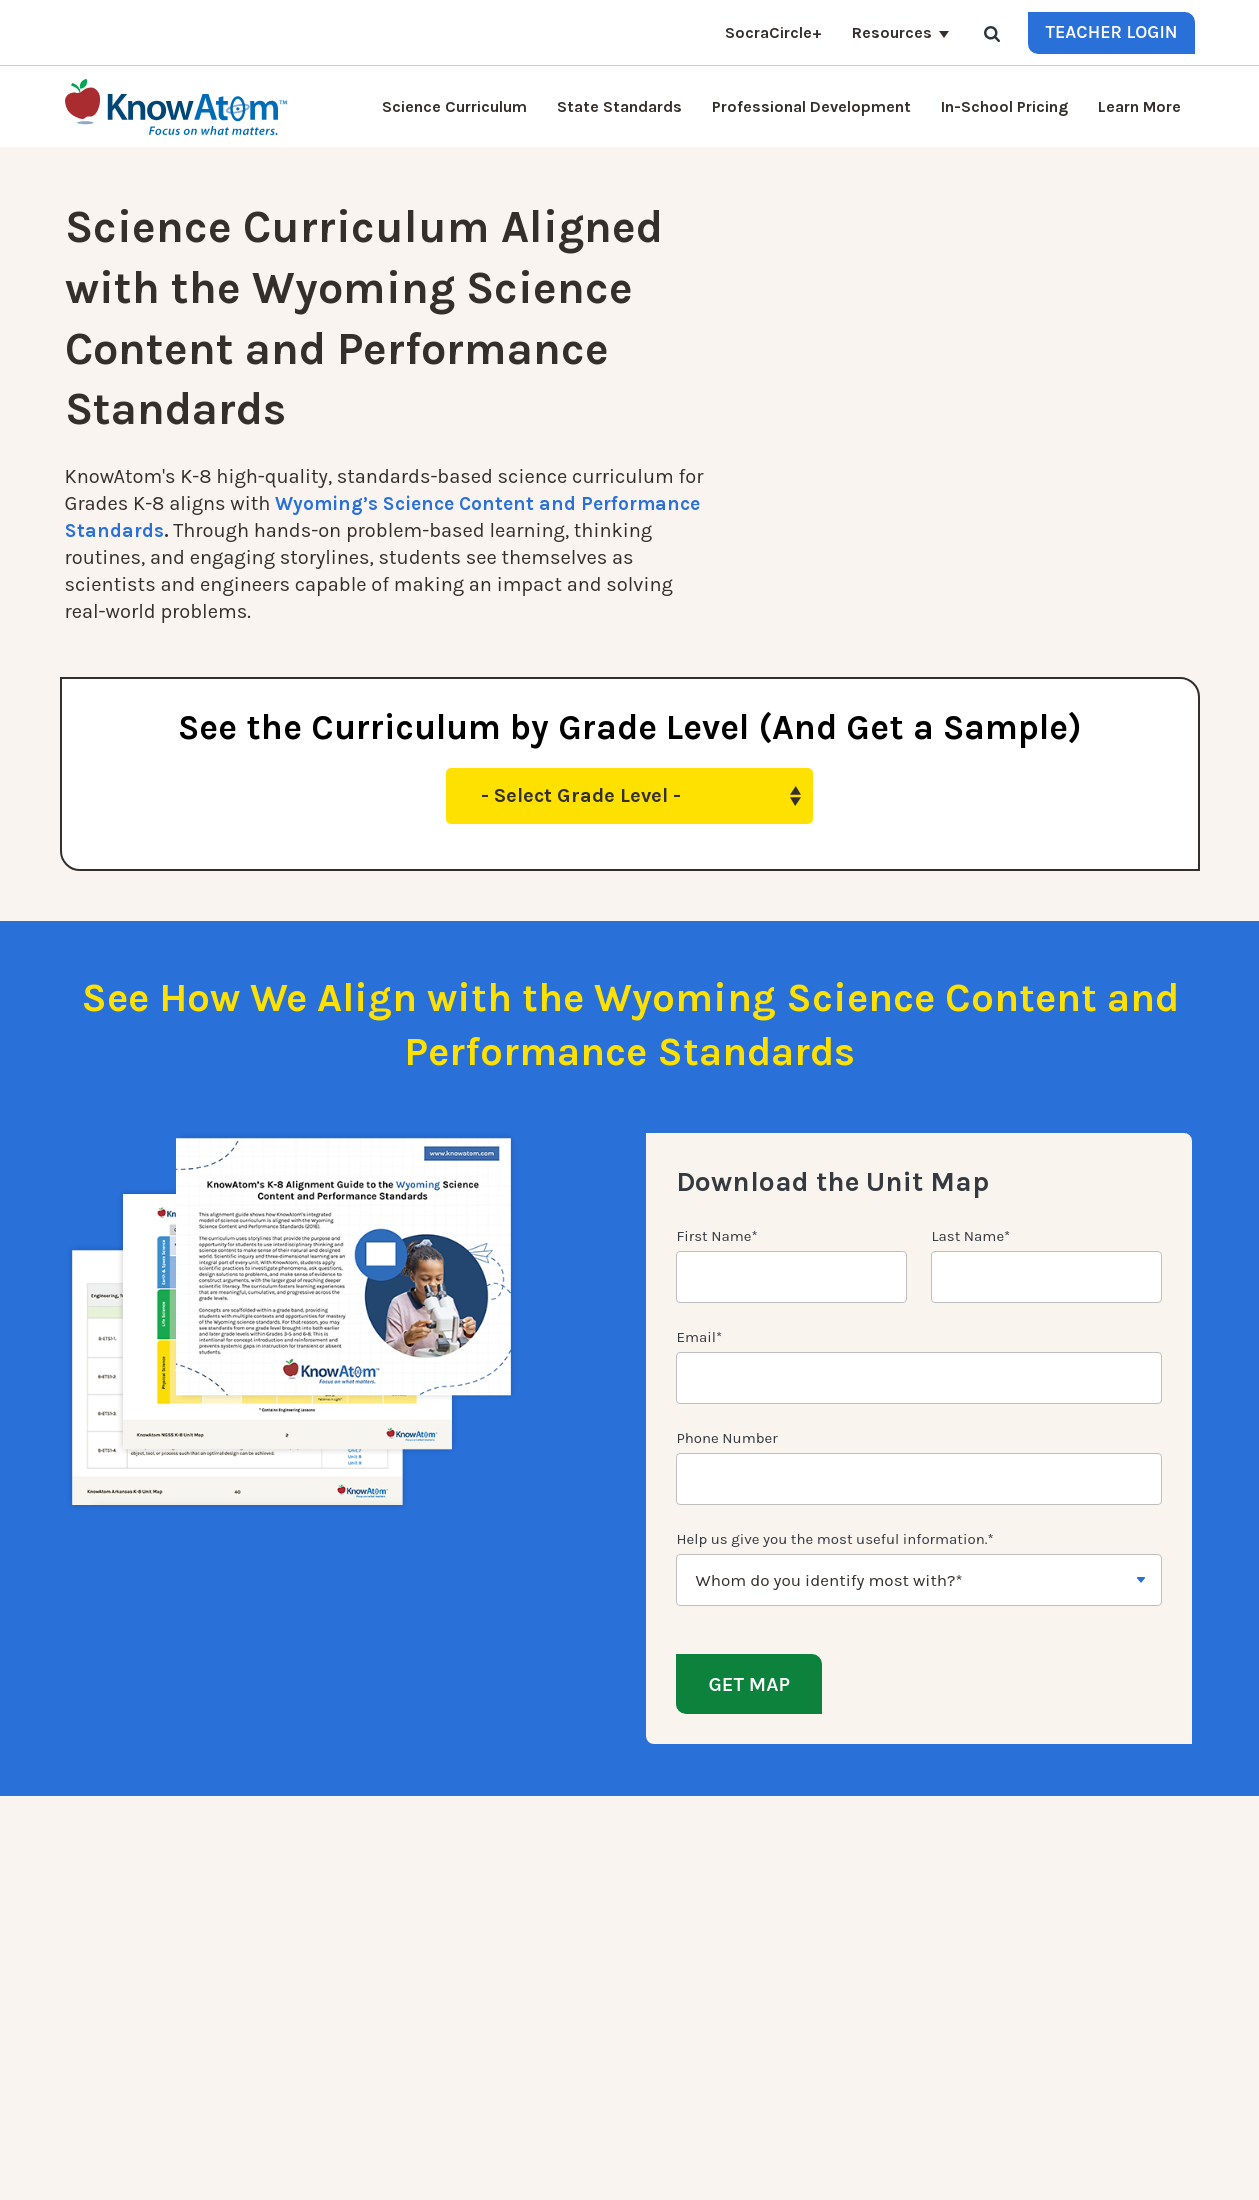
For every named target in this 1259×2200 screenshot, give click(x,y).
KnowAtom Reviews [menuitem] (364, 1967)
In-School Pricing (1004, 106)
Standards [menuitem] (333, 2063)
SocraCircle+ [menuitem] (340, 2087)
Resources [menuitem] (511, 1967)
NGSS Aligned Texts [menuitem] (364, 2015)
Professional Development (811, 106)
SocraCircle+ (773, 32)
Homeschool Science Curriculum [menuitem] (410, 2039)
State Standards (619, 106)
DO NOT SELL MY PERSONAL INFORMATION (871, 2169)
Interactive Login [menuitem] (355, 1919)
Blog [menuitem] (491, 1919)
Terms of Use (1152, 2169)
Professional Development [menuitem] (387, 1991)
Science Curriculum (454, 106)
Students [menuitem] (329, 1943)
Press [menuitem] (494, 1943)
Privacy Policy (1056, 2169)
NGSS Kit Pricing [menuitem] (354, 1895)
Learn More (1139, 106)
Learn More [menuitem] (513, 1895)
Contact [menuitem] (503, 1871)
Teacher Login (1111, 32)
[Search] (992, 33)
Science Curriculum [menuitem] (365, 1871)
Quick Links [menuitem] (350, 1835)
